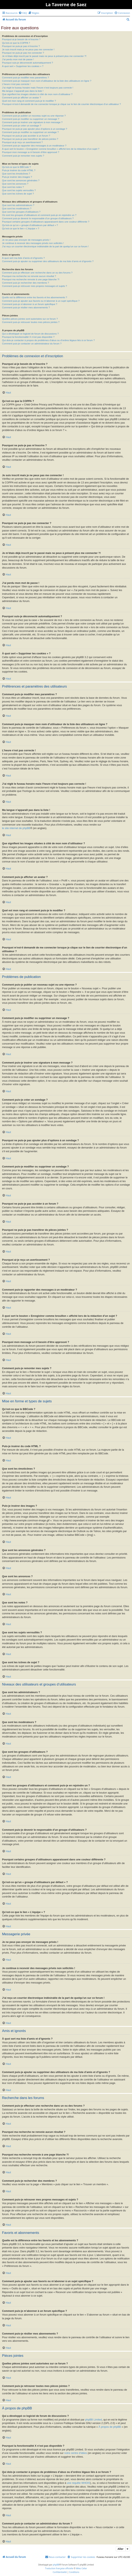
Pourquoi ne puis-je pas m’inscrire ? (21, 46)
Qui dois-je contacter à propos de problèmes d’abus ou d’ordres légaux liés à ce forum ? (48, 340)
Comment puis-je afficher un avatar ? (21, 97)
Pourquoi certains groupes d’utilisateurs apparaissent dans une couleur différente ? (45, 221)
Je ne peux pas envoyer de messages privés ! (26, 240)
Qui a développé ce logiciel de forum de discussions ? (30, 333)
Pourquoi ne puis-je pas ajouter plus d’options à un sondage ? (34, 129)
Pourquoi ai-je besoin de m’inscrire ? (21, 39)
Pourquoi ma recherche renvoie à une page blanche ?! (30, 279)
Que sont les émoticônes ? (16, 173)
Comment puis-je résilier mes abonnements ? (26, 307)
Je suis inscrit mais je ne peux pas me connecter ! (28, 49)
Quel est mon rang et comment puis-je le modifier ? (29, 101)
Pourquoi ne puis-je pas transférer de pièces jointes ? (30, 139)
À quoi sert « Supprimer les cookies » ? (22, 66)
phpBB (56, 2564)
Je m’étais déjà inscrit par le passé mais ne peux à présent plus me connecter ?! (44, 56)
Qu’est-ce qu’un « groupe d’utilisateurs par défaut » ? (30, 225)
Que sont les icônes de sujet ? (18, 193)
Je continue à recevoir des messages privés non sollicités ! (33, 243)
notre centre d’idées (75, 2453)
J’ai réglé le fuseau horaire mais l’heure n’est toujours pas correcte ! (37, 87)
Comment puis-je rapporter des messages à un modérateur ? (34, 145)
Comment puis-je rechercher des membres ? (25, 283)
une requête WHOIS (78, 2483)
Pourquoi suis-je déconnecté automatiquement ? (27, 62)
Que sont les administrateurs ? (18, 205)
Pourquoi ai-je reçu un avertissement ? (22, 142)
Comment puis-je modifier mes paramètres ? (25, 77)
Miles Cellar (81, 2568)
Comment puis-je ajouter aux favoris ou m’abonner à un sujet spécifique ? (41, 301)
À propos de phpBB (109, 2426)
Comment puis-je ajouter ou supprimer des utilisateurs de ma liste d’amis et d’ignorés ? (48, 261)
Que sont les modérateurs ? (16, 208)
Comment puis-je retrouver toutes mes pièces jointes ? (30, 322)
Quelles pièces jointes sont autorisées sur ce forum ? (30, 319)
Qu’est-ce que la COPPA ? (16, 43)
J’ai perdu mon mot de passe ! (18, 59)
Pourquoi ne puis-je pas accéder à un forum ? (26, 135)
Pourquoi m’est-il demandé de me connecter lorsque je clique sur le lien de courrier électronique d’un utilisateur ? (61, 104)
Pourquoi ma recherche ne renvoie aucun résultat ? (29, 276)
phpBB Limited (93, 2419)
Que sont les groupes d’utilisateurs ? (21, 212)
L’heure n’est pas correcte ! (16, 84)
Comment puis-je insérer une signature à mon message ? (32, 122)
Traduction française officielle (59, 2568)
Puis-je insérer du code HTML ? (18, 170)
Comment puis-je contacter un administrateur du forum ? (31, 343)
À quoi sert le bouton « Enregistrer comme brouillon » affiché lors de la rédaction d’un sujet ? (50, 149)
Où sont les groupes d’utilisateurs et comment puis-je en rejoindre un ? (39, 215)
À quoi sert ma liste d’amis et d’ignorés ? (23, 258)
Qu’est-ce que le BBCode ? (16, 167)
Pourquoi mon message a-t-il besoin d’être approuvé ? (30, 152)
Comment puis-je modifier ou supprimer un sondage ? (30, 132)
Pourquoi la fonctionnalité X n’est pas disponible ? (28, 337)
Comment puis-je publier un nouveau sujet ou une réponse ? (34, 115)
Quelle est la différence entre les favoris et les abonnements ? (34, 297)
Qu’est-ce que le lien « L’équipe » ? (20, 228)
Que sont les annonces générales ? (20, 180)
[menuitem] (23, 12)
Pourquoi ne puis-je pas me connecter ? (23, 53)
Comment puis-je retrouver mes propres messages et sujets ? (34, 286)
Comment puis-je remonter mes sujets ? (23, 155)
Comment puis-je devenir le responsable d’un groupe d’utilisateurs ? (38, 218)
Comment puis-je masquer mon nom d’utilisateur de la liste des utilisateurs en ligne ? (46, 81)
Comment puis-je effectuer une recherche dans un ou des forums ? (37, 272)
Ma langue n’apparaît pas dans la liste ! (22, 91)
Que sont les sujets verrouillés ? (19, 190)
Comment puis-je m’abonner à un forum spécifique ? (29, 304)
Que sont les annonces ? (15, 184)
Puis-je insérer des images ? (17, 177)
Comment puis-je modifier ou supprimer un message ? (30, 119)
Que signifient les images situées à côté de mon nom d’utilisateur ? (37, 94)
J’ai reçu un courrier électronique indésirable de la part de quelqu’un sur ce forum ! (45, 246)
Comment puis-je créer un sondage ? (21, 125)
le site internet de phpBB (16, 828)
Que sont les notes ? (13, 187)
